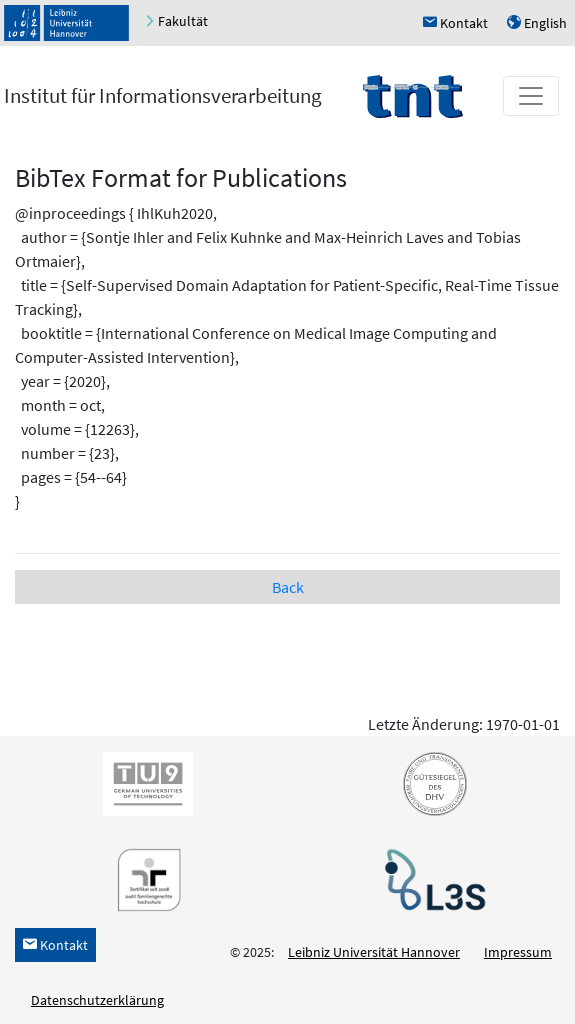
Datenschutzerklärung (97, 1000)
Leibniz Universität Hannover (374, 952)
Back (288, 587)
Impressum (518, 952)
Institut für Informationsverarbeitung (163, 95)
